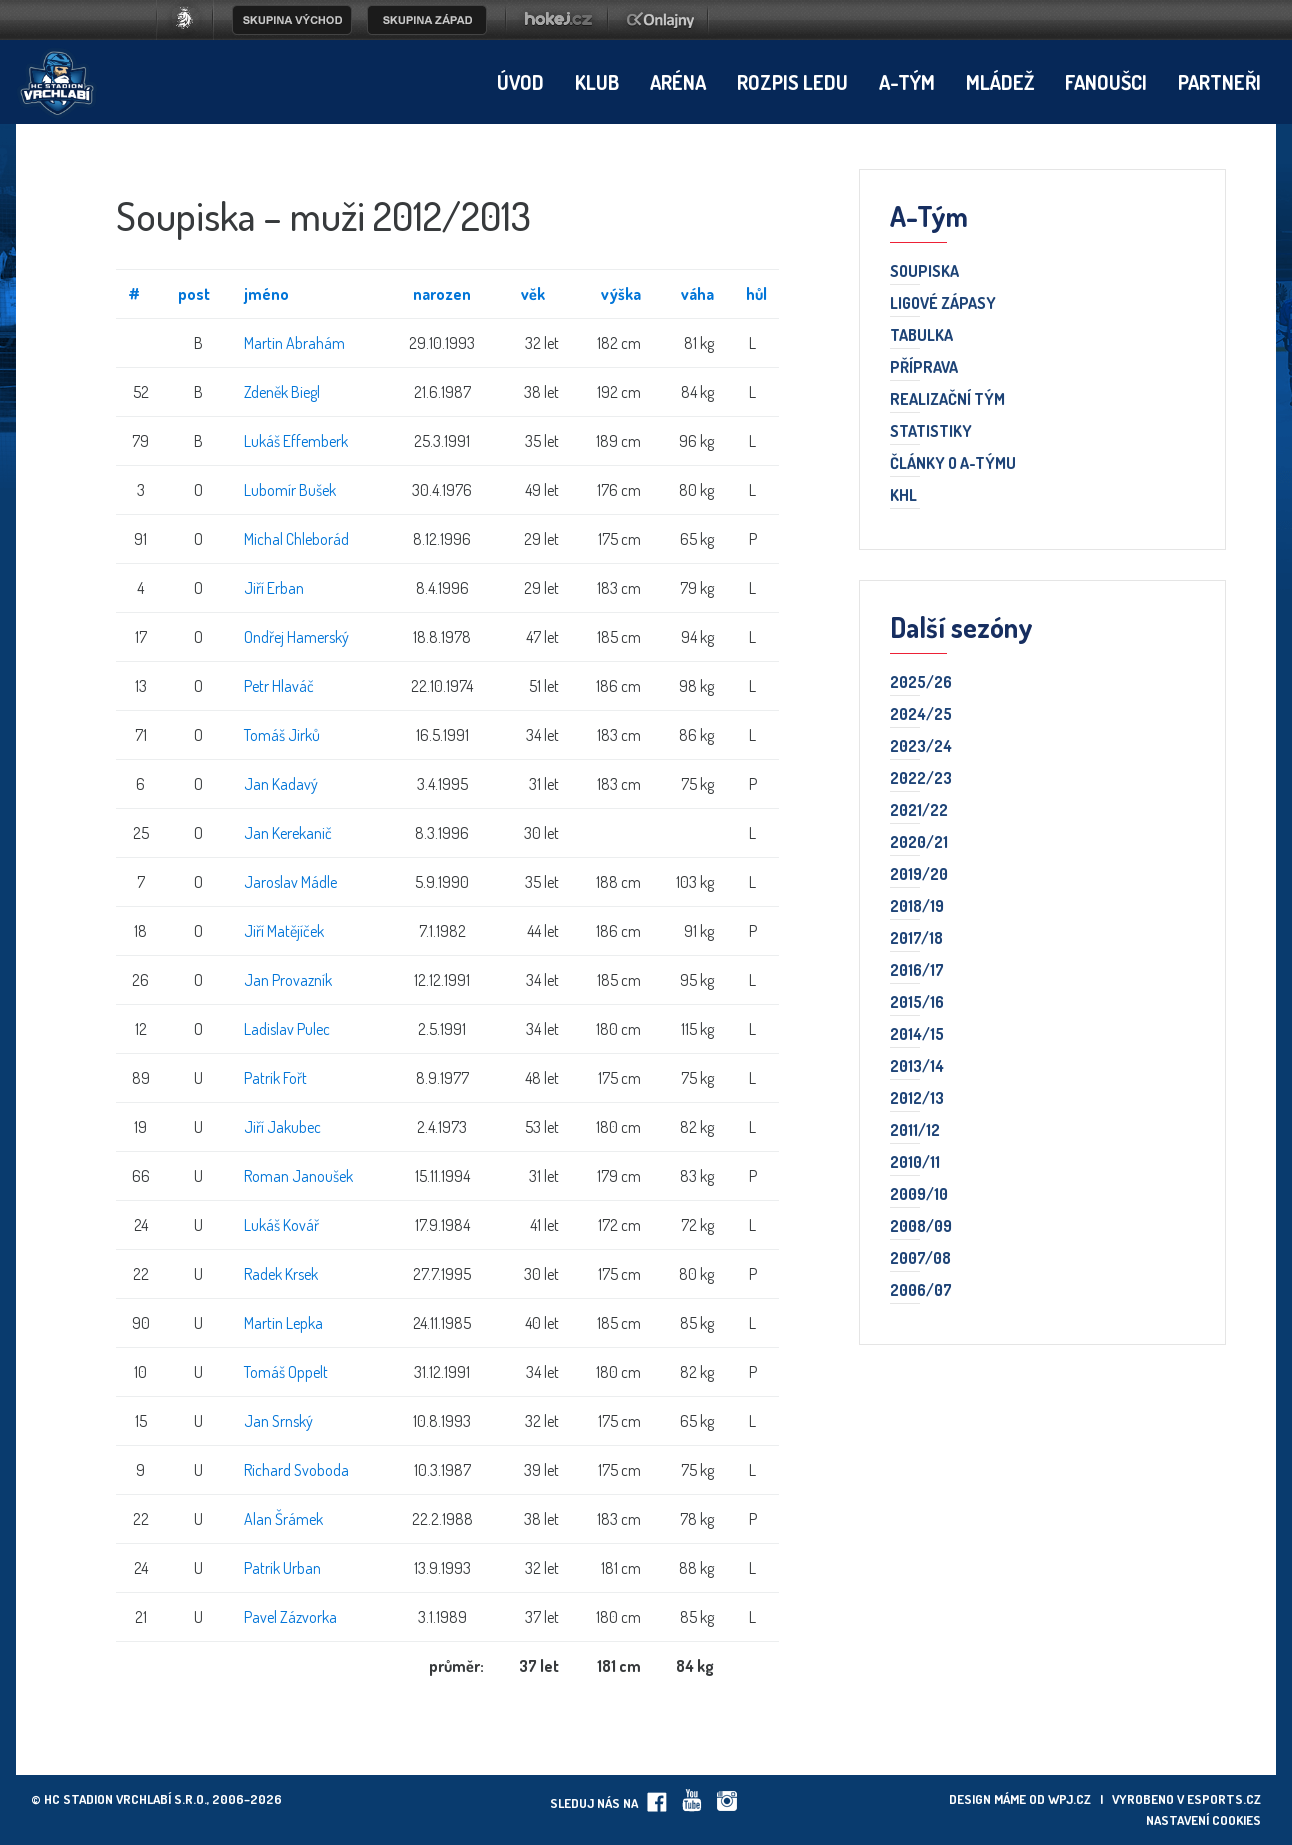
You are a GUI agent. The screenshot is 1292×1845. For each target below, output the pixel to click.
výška (621, 294)
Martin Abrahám (294, 343)
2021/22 (919, 811)
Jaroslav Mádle (290, 882)
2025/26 (921, 683)
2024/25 (921, 715)
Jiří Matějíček (284, 931)
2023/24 (921, 747)
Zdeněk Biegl (282, 392)
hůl (756, 294)
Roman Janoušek (298, 1176)
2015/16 (917, 1003)
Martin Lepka (283, 1323)
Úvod (520, 82)
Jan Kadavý (281, 784)
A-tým (907, 82)
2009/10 (919, 1195)
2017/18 (916, 939)
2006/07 (921, 1291)
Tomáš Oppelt (286, 1372)
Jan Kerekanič (288, 833)
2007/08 (920, 1259)
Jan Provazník (288, 980)
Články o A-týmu (953, 464)
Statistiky (931, 432)
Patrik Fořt (275, 1078)
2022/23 (921, 779)
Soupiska (924, 272)
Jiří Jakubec (282, 1127)
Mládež (1000, 82)
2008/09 (921, 1227)
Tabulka (921, 336)
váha (697, 294)
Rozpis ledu (792, 82)
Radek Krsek (281, 1274)
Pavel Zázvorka (290, 1617)
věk (533, 294)
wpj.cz (1069, 1799)
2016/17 (917, 971)
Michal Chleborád (296, 539)
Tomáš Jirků (282, 735)
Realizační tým (947, 400)
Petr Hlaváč (279, 686)
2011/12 (915, 1131)
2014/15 (917, 1035)
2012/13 (917, 1099)
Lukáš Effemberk (296, 441)
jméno (266, 294)
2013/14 (917, 1067)
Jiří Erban (274, 588)
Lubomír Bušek (290, 490)
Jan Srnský (278, 1421)
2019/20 (919, 875)
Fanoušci (1106, 82)
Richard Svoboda (296, 1470)
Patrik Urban (282, 1568)
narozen (442, 294)
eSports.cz (1224, 1799)
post (194, 294)
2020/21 (919, 843)
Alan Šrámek (283, 1519)
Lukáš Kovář (281, 1225)
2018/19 (917, 907)
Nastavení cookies (1203, 1820)
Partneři (1219, 82)
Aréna (678, 82)
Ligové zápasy (943, 304)
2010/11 (915, 1163)
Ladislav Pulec (287, 1029)
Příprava (924, 368)
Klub (597, 82)
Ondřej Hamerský (296, 637)
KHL (903, 496)
